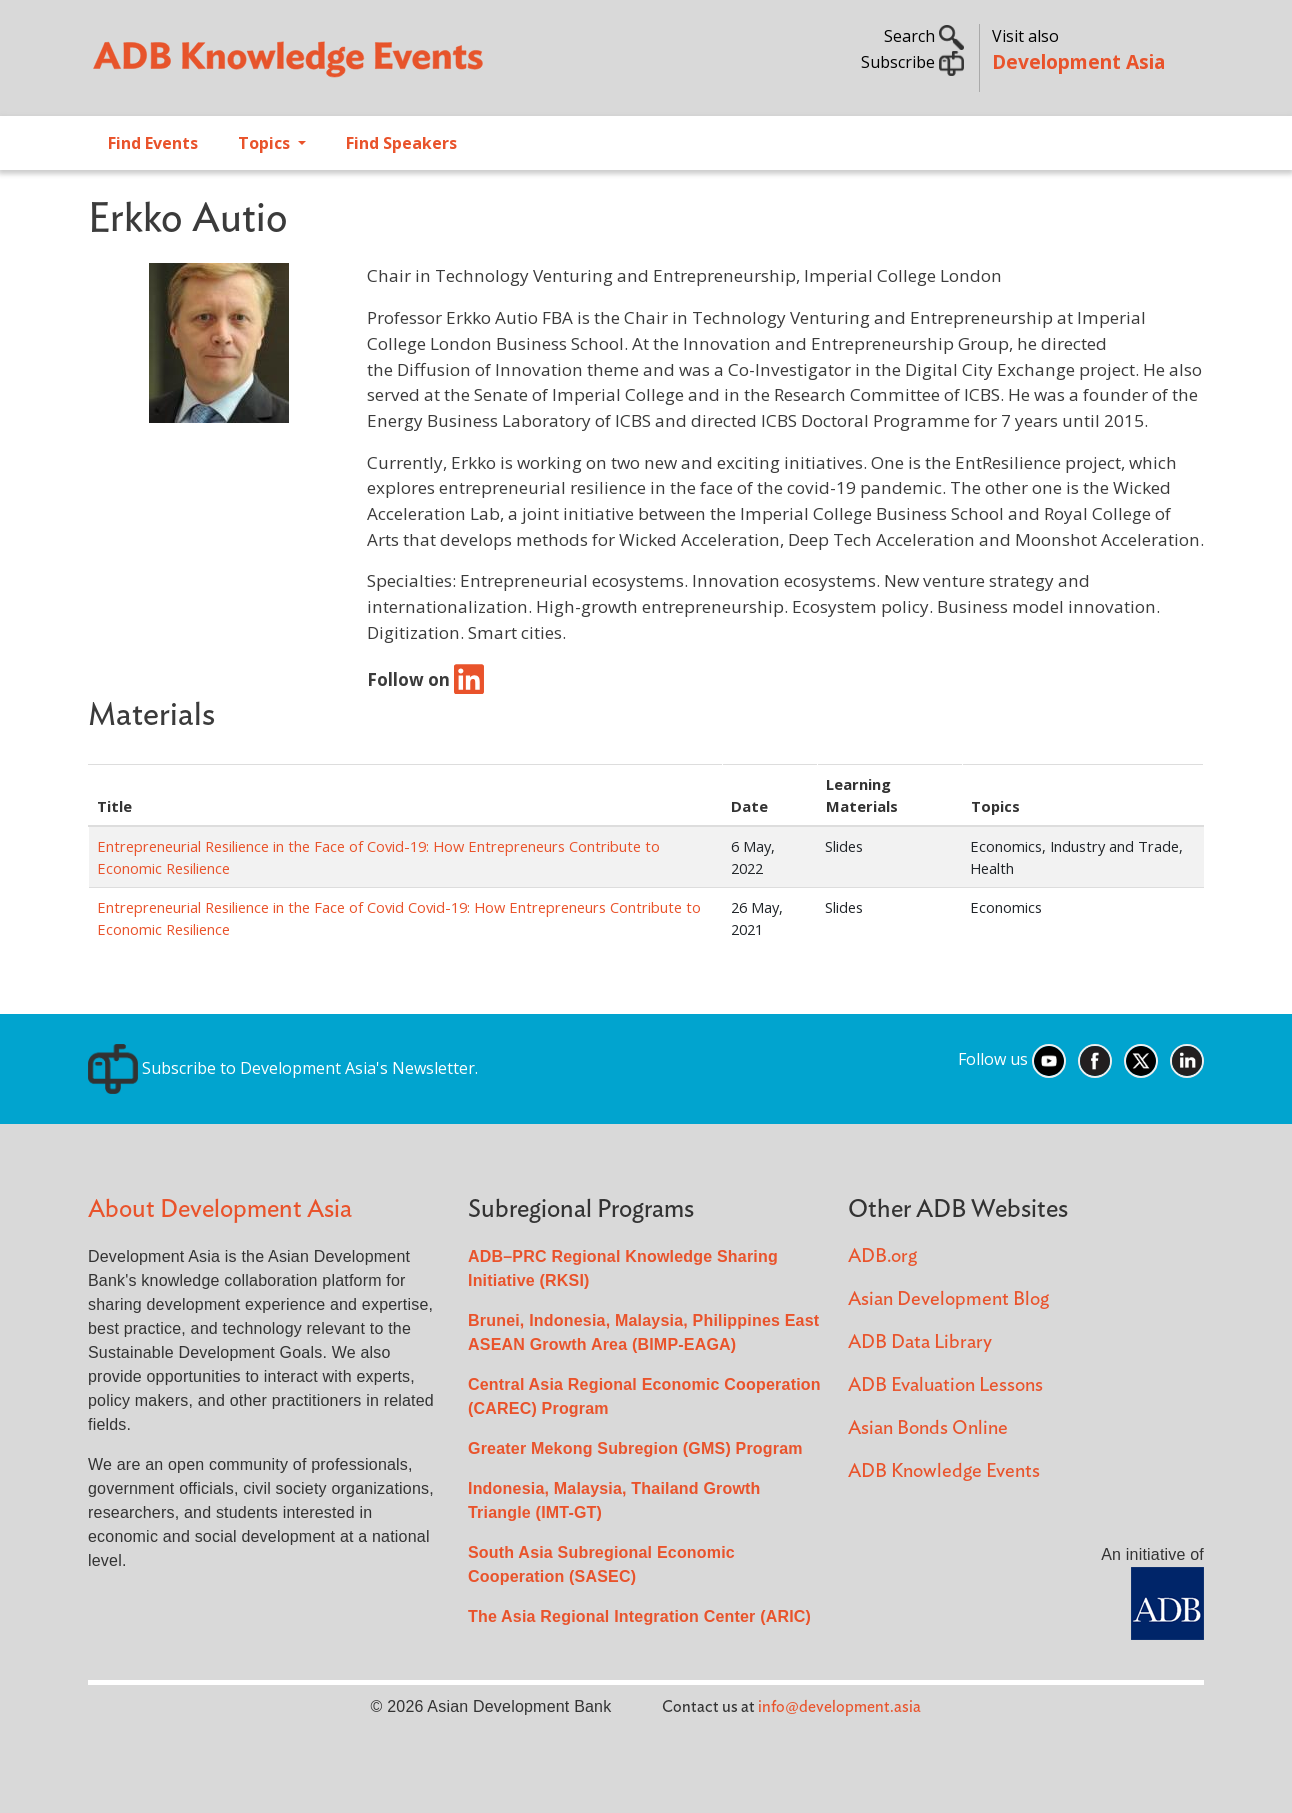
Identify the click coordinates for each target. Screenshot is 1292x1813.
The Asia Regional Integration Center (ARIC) (639, 1616)
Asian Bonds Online (928, 1428)
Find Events (153, 143)
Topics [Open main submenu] (266, 143)
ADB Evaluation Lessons (945, 1385)
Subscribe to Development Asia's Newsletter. (283, 1068)
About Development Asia (220, 1209)
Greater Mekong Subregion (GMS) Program (635, 1448)
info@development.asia (839, 1707)
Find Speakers (401, 143)
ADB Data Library (920, 1342)
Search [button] (924, 36)
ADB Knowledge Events (944, 1471)
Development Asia (1078, 61)
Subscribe (912, 62)
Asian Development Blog (948, 1299)
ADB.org (882, 1256)
